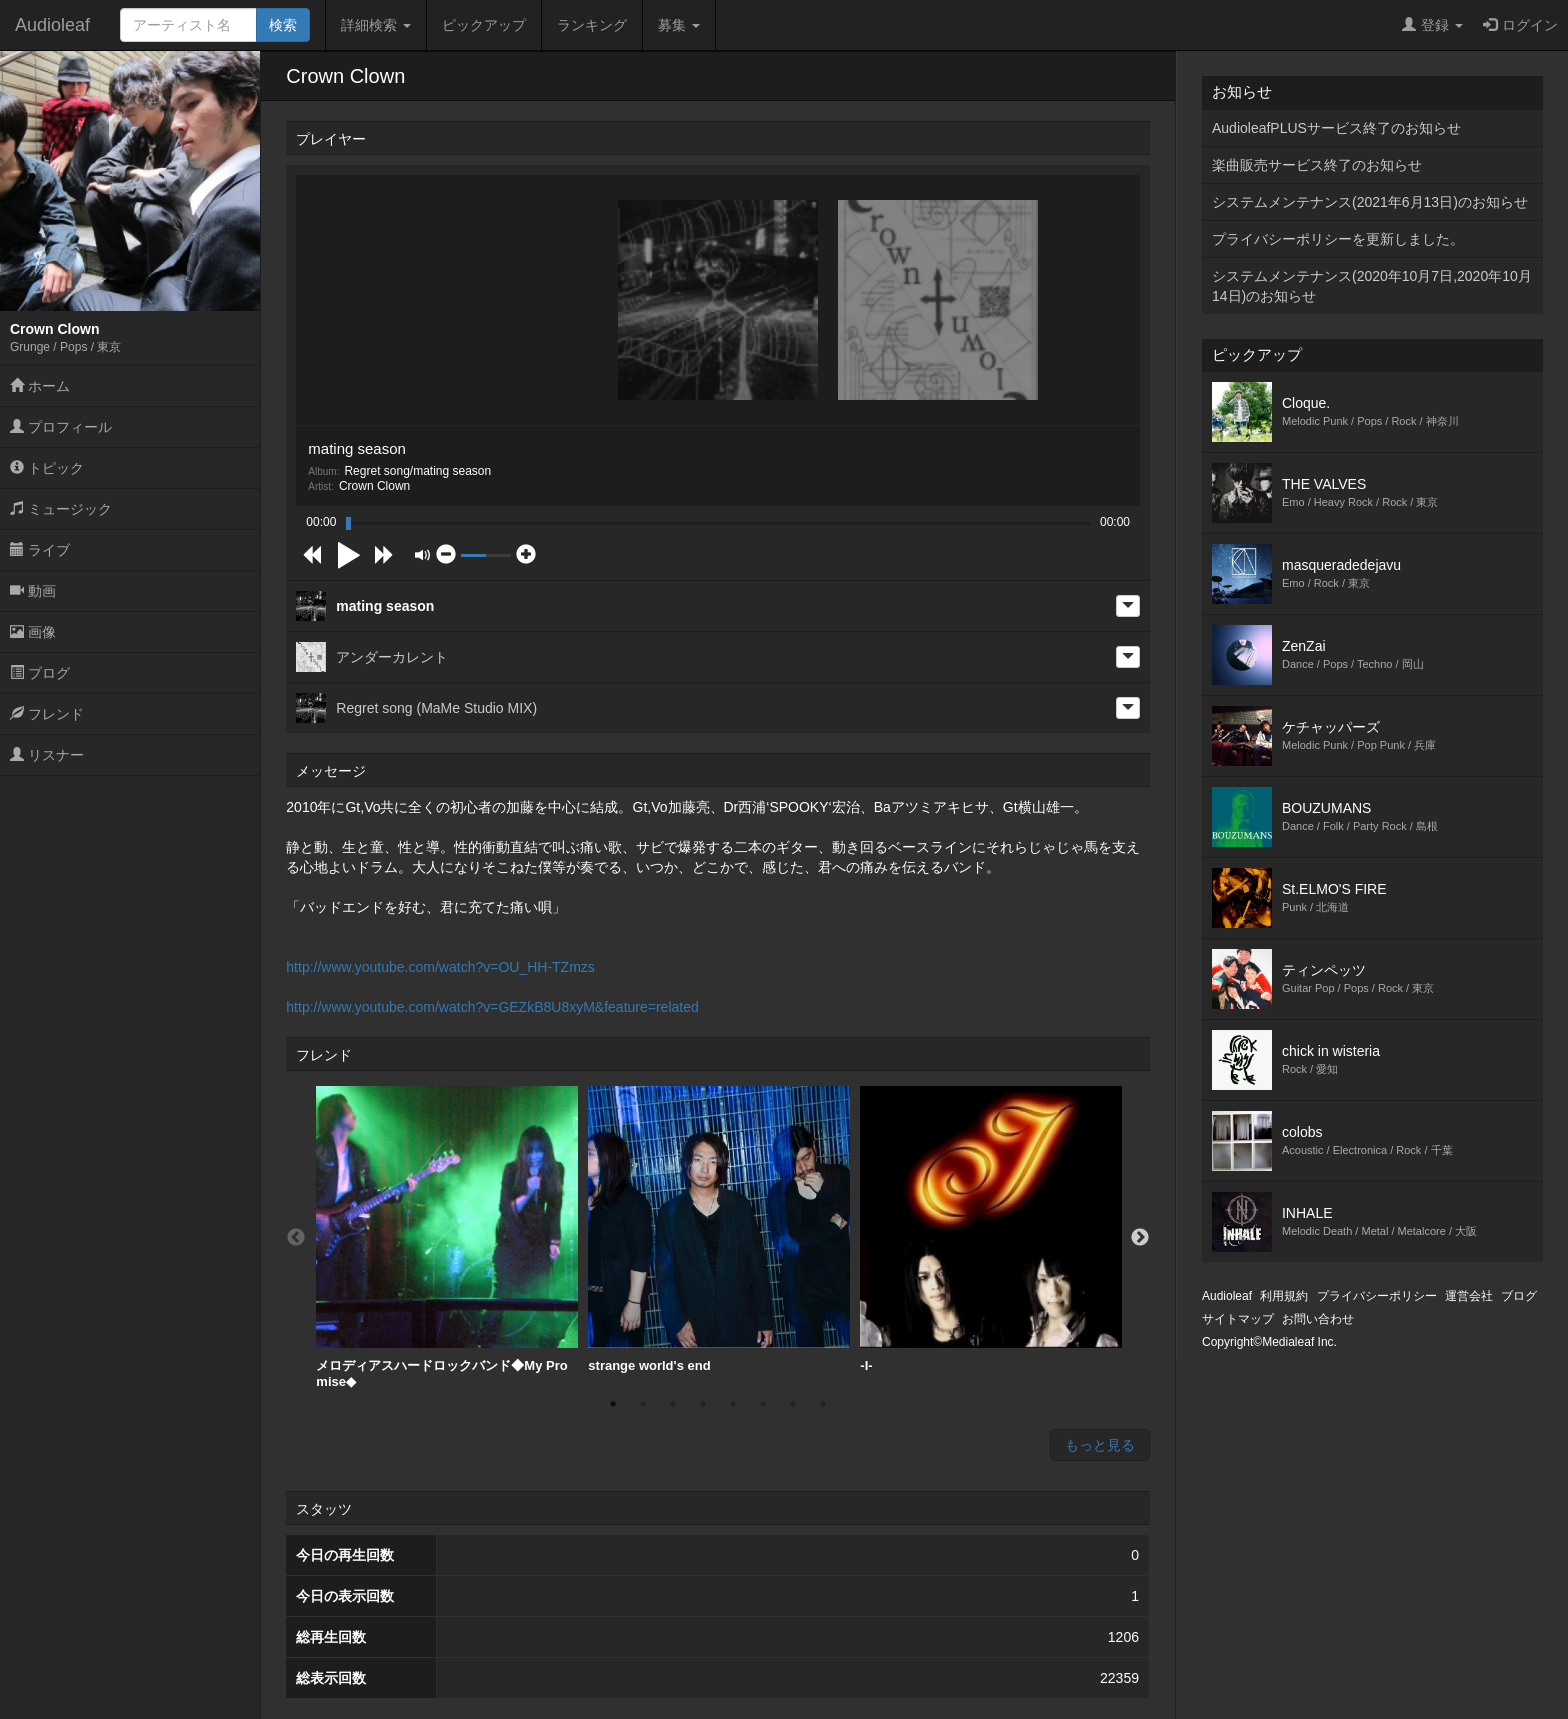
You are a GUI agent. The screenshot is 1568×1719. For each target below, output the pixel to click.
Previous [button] (296, 1238)
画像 (33, 632)
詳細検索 (376, 25)
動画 (33, 591)
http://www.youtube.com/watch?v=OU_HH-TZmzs (440, 967)
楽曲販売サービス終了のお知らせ (1317, 165)
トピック (47, 468)
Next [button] (1140, 1238)
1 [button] (613, 1404)
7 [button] (793, 1404)
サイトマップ (1238, 1319)
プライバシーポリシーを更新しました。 (1338, 239)
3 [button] (673, 1404)
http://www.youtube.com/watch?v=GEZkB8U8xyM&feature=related (492, 1007)
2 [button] (643, 1404)
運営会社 (1469, 1296)
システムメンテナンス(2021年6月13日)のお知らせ (1370, 202)
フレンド (47, 714)
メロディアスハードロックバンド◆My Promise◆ (447, 1237)
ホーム (40, 386)
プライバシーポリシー (1377, 1296)
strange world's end (719, 1229)
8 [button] (823, 1404)
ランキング (592, 25)
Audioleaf (52, 25)
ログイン (1520, 25)
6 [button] (763, 1404)
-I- (991, 1229)
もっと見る (1100, 1445)
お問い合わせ (1318, 1319)
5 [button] (733, 1404)
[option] (447, 1237)
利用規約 (1284, 1296)
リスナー (47, 755)
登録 (1432, 25)
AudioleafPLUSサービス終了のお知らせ (1336, 128)
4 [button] (703, 1404)
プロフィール (61, 427)
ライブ (40, 550)
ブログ (40, 673)
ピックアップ (484, 25)
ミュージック (61, 509)
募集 (679, 25)
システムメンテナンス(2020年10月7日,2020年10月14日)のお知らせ (1372, 286)
